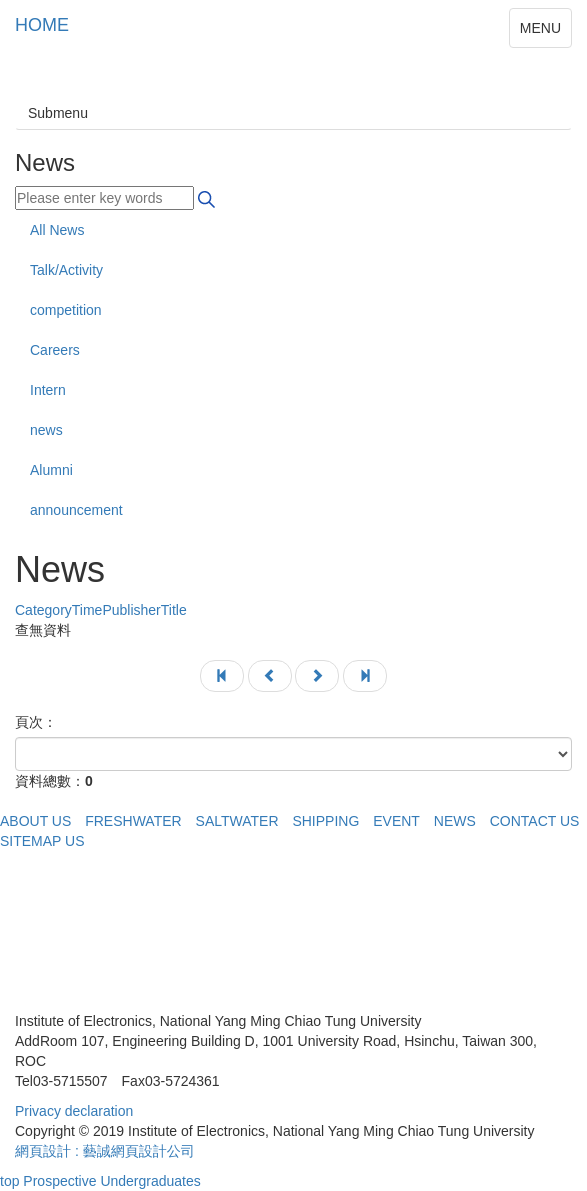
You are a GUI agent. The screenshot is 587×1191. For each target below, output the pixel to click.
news (46, 430)
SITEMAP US (42, 841)
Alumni (51, 470)
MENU (540, 28)
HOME (42, 25)
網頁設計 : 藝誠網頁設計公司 (105, 1151)
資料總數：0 (54, 781)
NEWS (455, 821)
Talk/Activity (66, 270)
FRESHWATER (133, 821)
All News (57, 230)
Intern (48, 390)
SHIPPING (325, 821)
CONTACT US (535, 821)
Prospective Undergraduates (111, 1181)
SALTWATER (237, 821)
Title (101, 610)
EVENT (396, 821)
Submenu (58, 113)
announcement (76, 510)
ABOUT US (35, 821)
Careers (55, 350)
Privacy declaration (74, 1111)
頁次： (36, 722)
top (9, 1181)
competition (66, 310)
